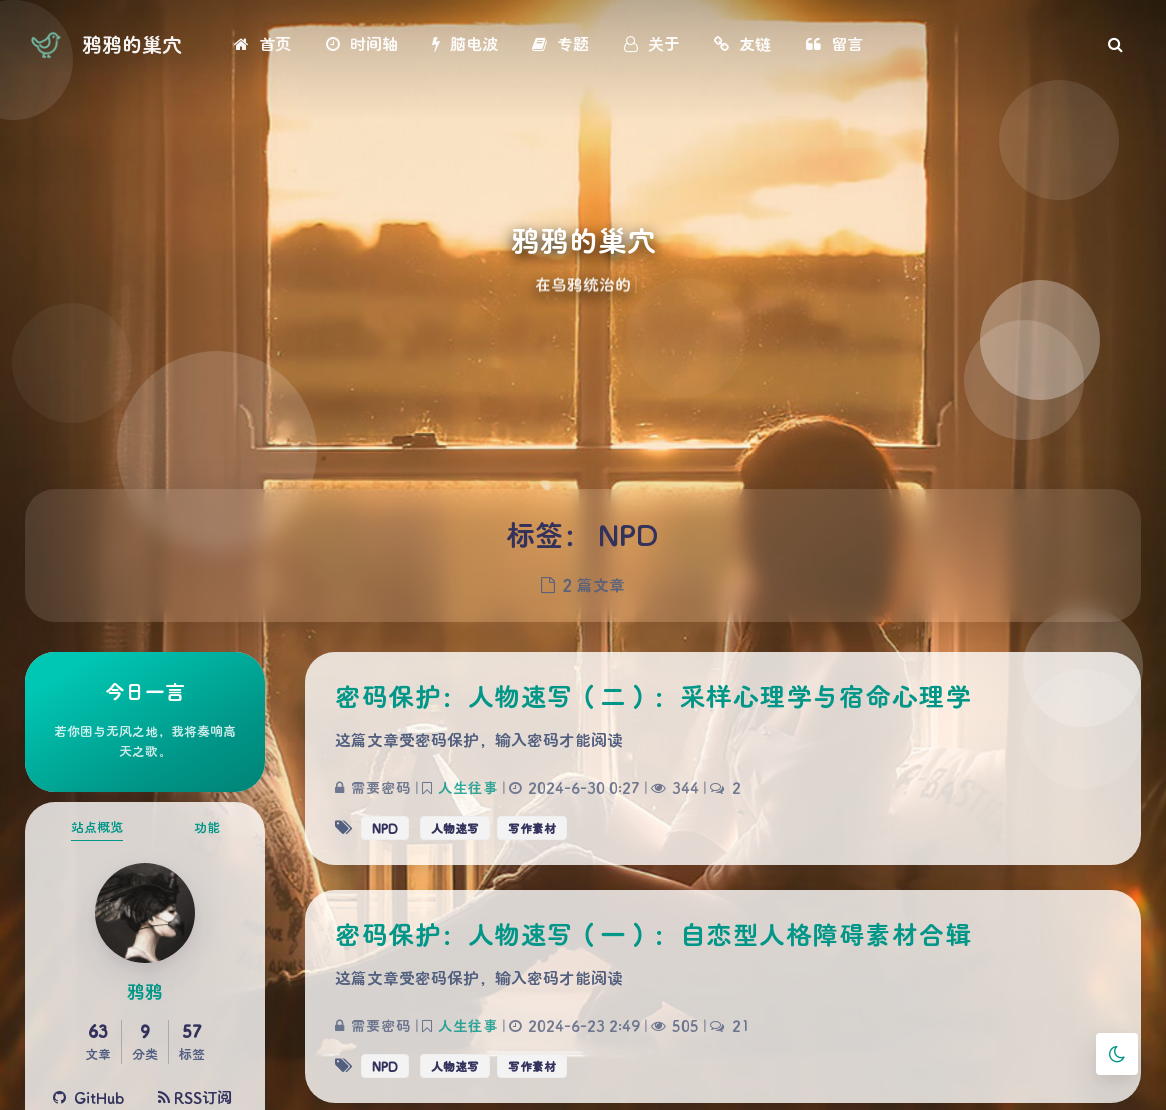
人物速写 (455, 828)
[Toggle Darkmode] (1117, 1054)
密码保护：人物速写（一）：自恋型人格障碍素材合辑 (653, 934)
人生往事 (468, 787)
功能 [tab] (207, 826)
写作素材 (532, 828)
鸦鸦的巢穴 (132, 44)
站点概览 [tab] (97, 826)
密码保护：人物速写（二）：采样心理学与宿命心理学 (653, 696)
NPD (385, 828)
